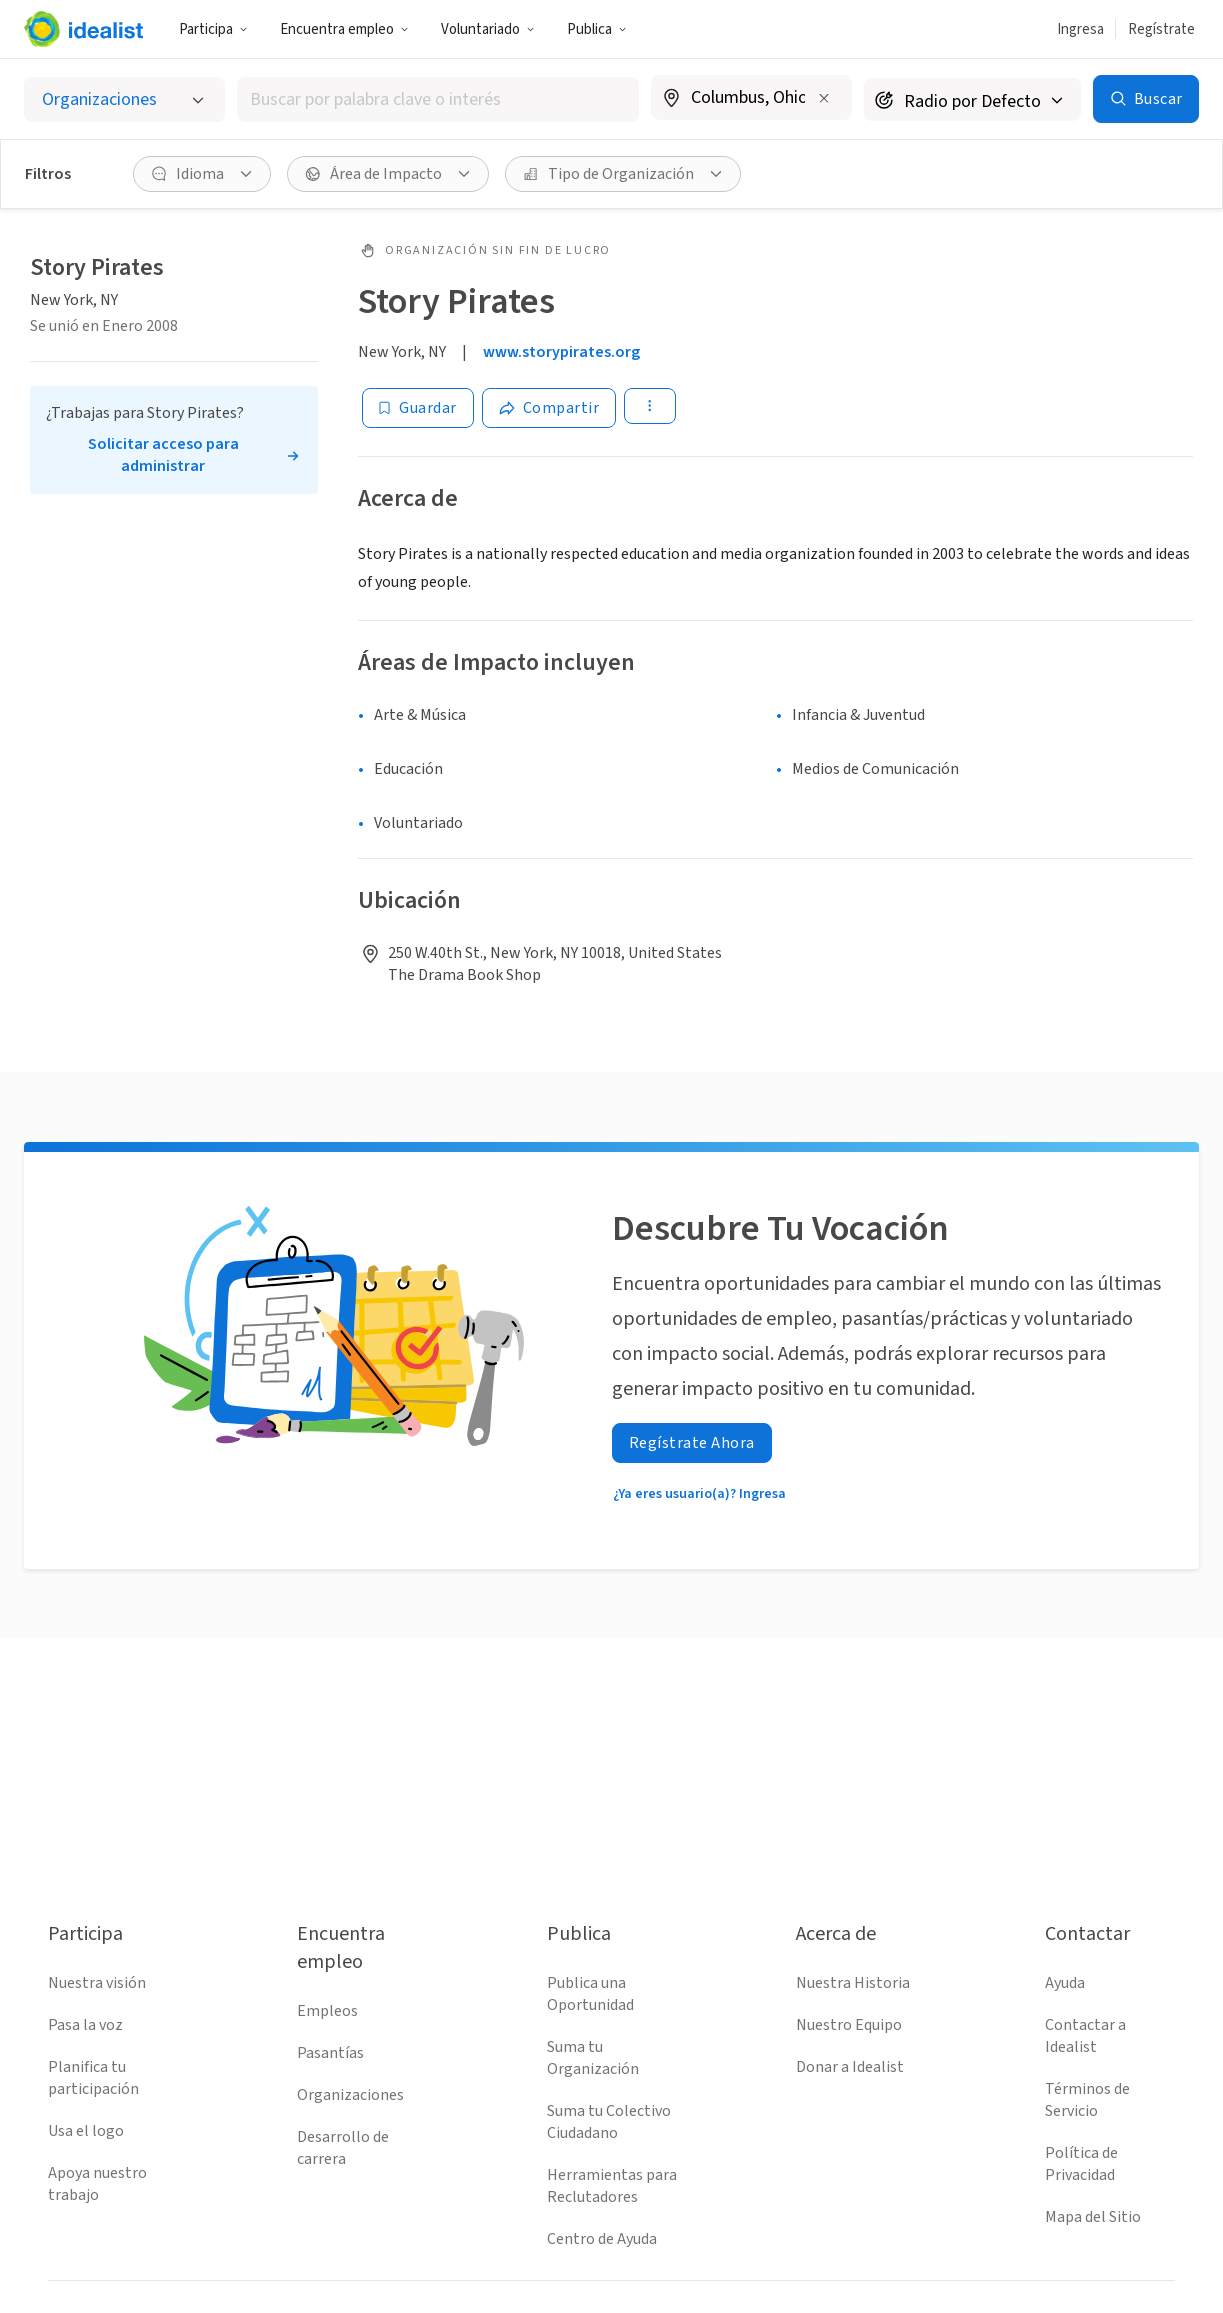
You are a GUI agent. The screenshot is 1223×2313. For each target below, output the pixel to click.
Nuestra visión (97, 1983)
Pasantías (330, 2053)
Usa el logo (86, 2131)
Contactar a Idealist (1085, 2036)
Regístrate (1161, 29)
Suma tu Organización (593, 2058)
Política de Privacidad (1081, 2164)
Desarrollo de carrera (343, 2148)
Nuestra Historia (853, 1983)
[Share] (549, 408)
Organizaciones (350, 2095)
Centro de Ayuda (602, 2239)
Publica (597, 29)
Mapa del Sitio (1093, 2217)
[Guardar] (418, 408)
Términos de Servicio (1087, 2100)
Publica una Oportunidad (590, 1994)
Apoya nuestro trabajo (97, 2184)
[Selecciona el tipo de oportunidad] (124, 99)
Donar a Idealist (850, 2067)
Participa (213, 29)
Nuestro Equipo (849, 2025)
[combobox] (438, 99)
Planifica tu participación (93, 2078)
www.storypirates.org (561, 352)
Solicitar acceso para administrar (163, 455)
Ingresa (1080, 29)
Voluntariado (488, 29)
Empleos (327, 2011)
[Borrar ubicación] (824, 98)
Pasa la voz (85, 2025)
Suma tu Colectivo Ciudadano (609, 2122)
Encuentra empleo (344, 29)
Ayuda (1065, 1983)
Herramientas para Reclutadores (612, 2186)
